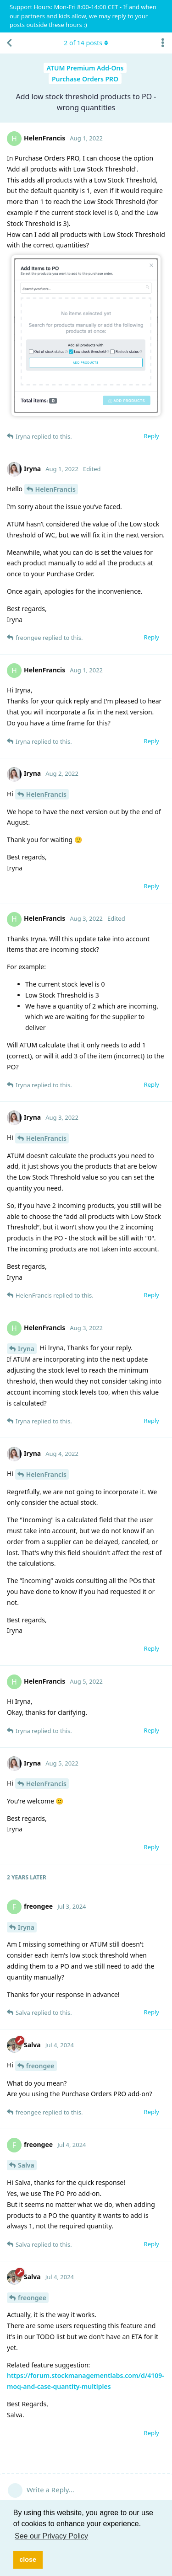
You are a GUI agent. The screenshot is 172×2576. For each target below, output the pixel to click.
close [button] (27, 2559)
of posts (86, 42)
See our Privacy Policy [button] (51, 2536)
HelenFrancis (55, 489)
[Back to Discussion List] (9, 43)
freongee (40, 2065)
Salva (26, 2165)
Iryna (26, 1348)
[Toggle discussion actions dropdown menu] (163, 43)
